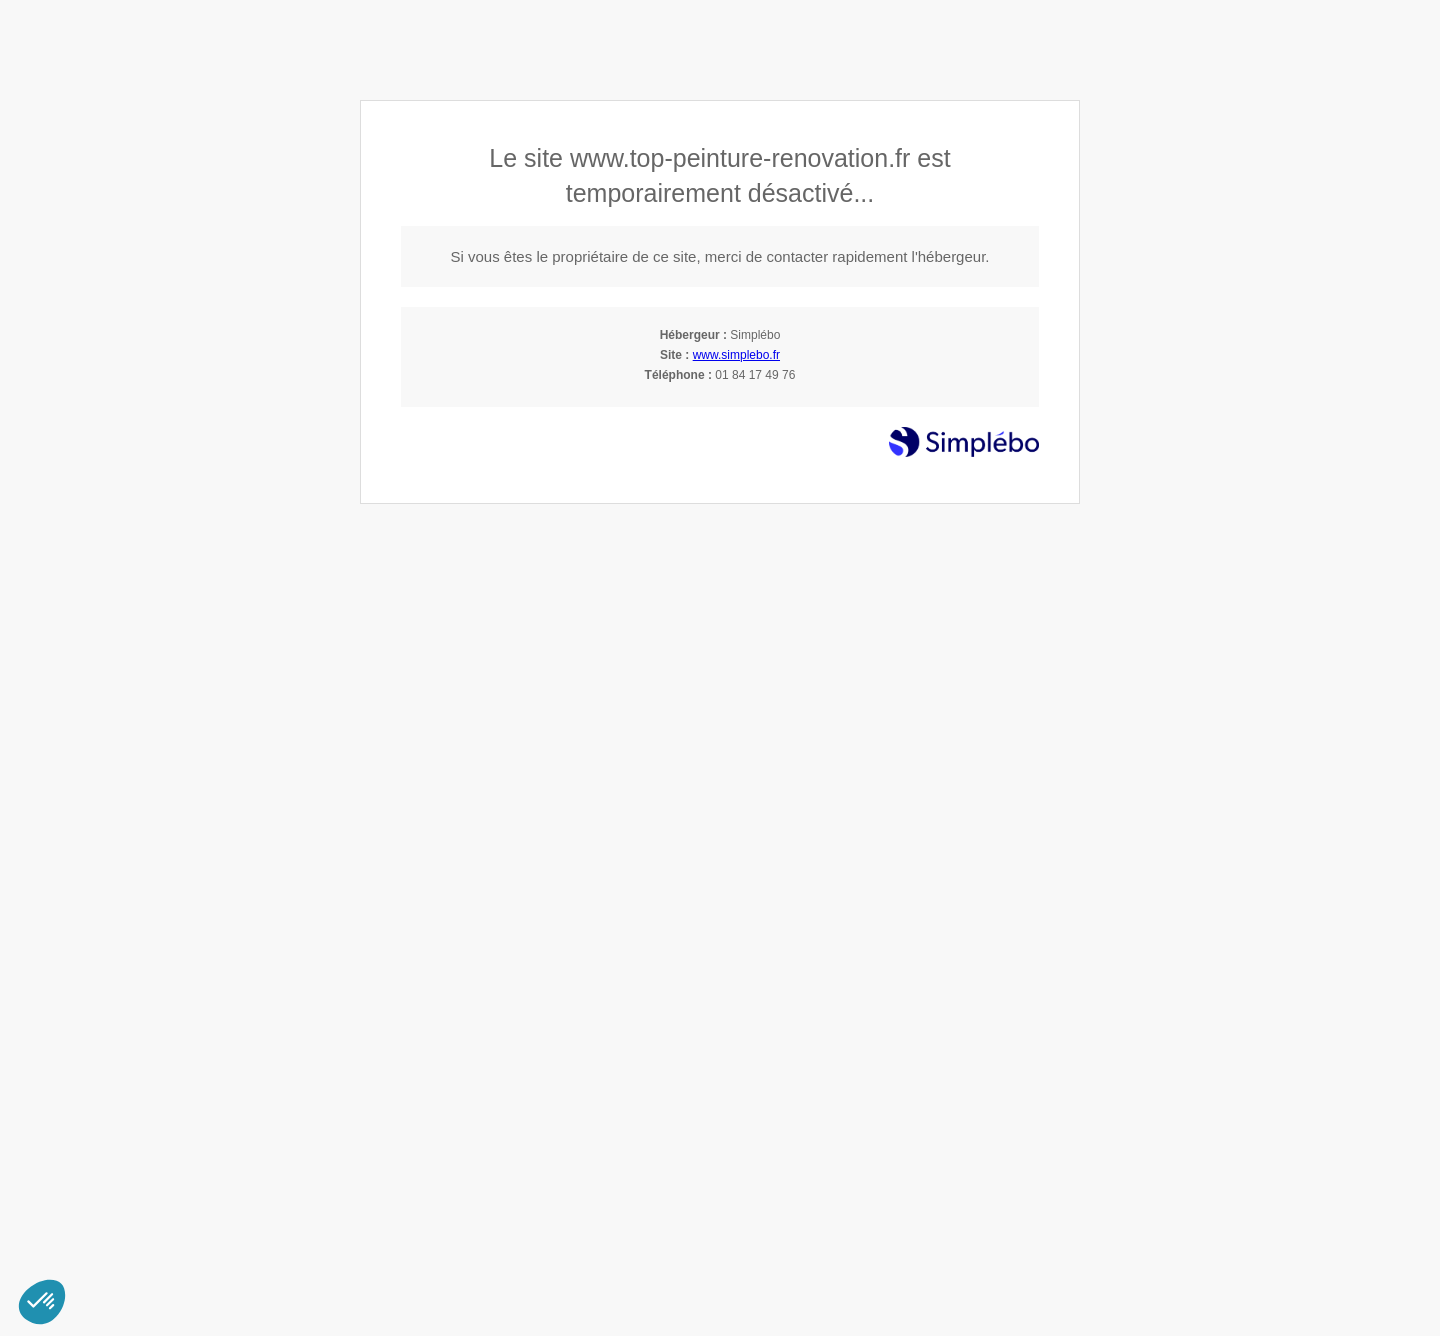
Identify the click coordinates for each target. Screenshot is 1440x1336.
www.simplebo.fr (736, 355)
